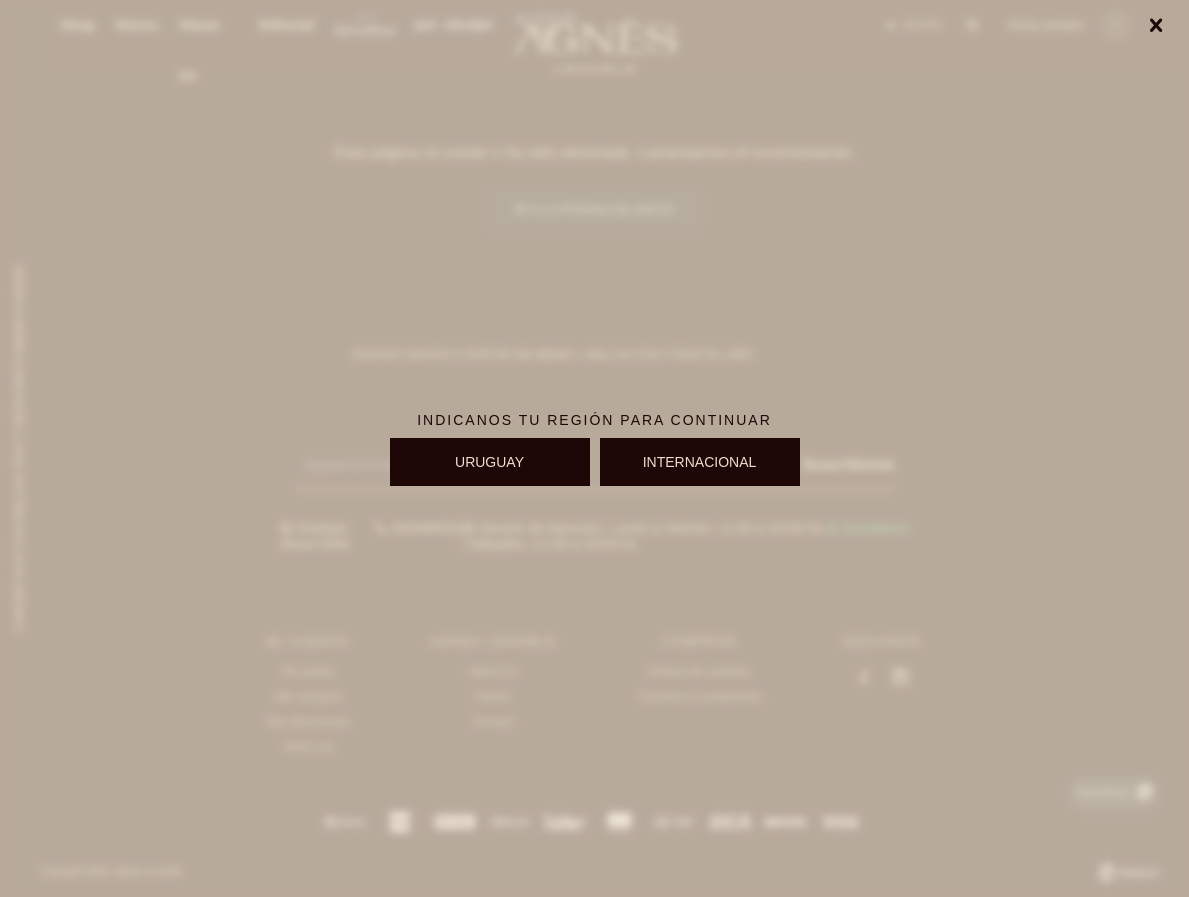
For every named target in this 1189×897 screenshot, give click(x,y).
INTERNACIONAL (700, 462)
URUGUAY (489, 462)
